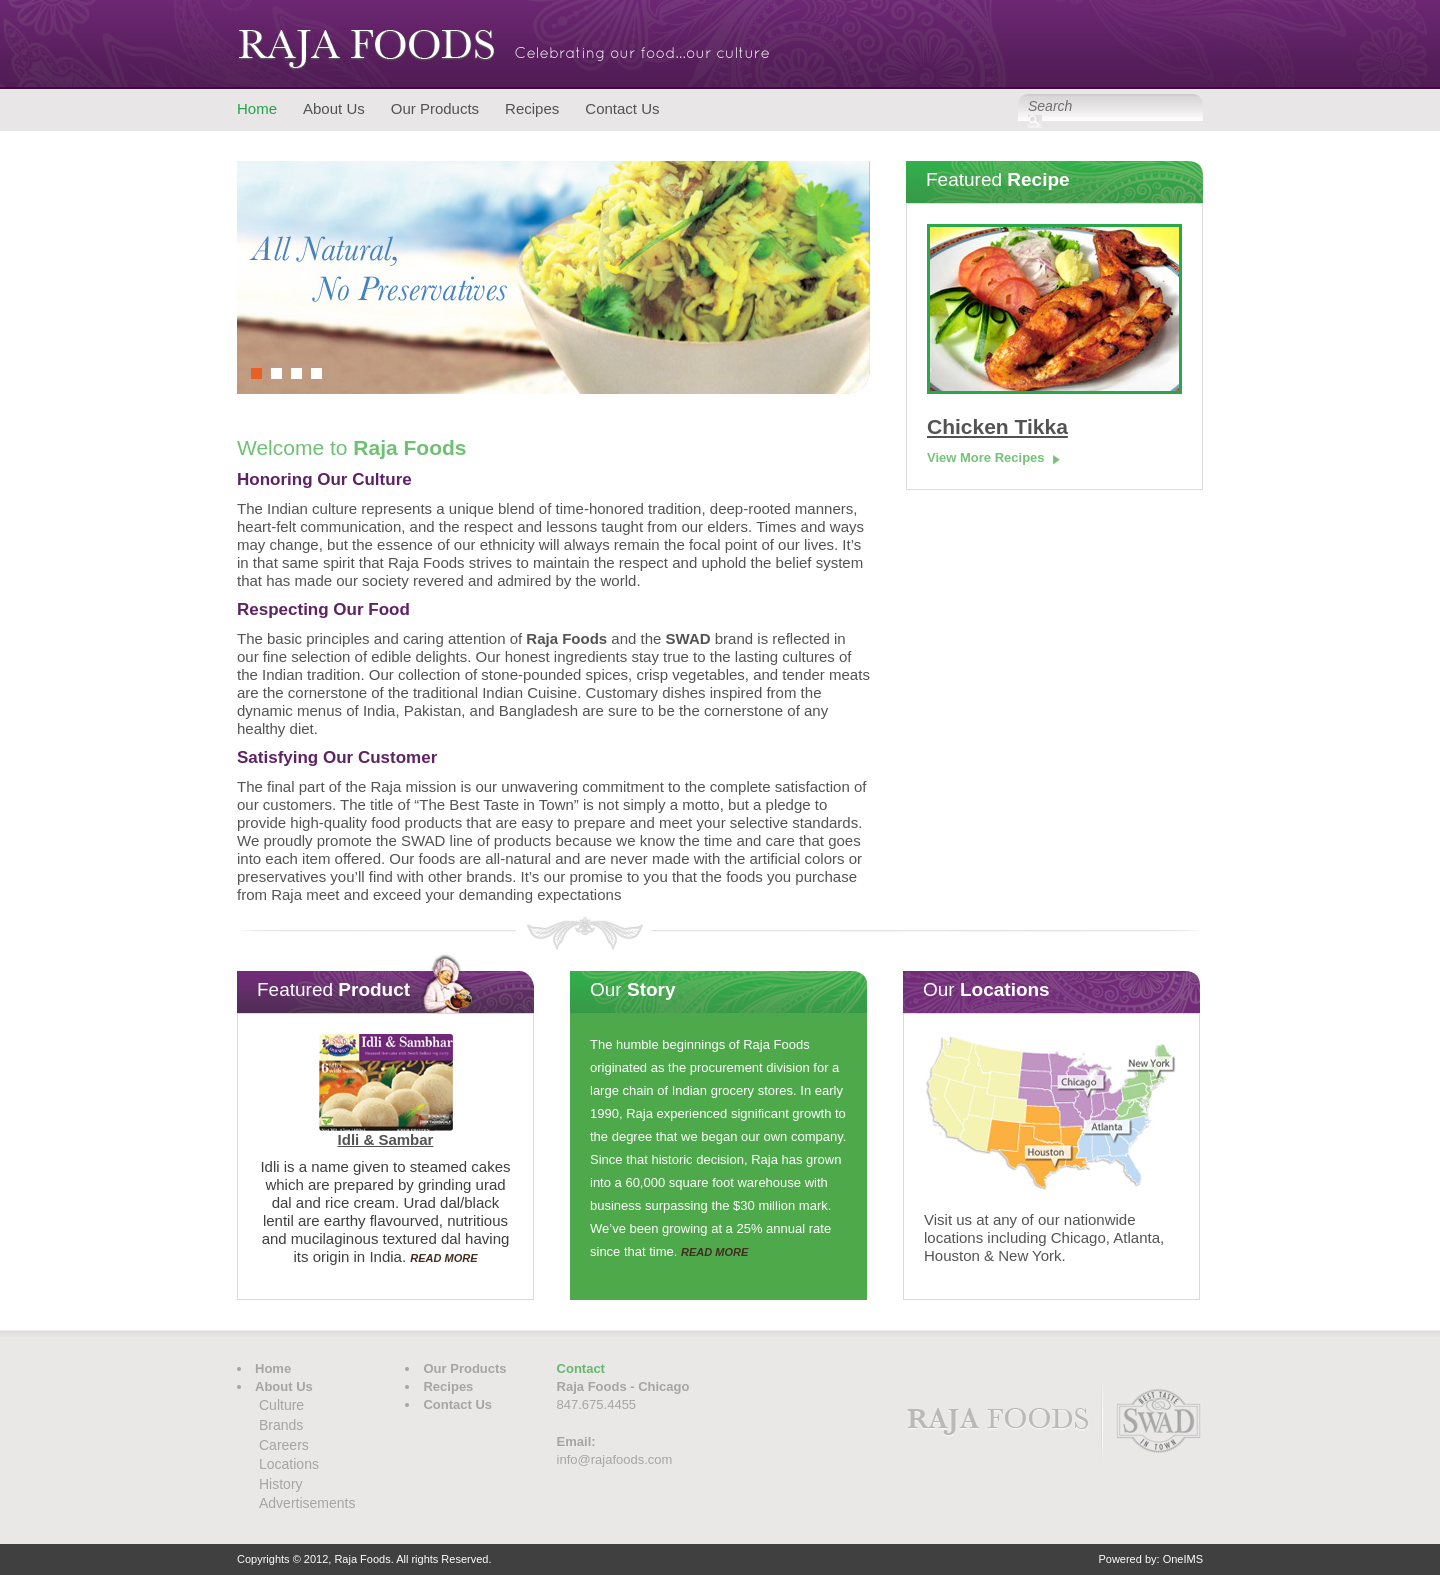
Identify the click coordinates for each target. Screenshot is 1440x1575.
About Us (334, 108)
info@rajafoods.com (615, 1459)
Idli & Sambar (386, 1139)
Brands (281, 1425)
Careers (284, 1445)
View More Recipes (986, 457)
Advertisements (307, 1503)
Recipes (532, 108)
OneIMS (1183, 1559)
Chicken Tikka (997, 426)
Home (257, 108)
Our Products (435, 108)
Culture (281, 1405)
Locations (289, 1464)
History (281, 1484)
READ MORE (443, 1258)
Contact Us (622, 108)
